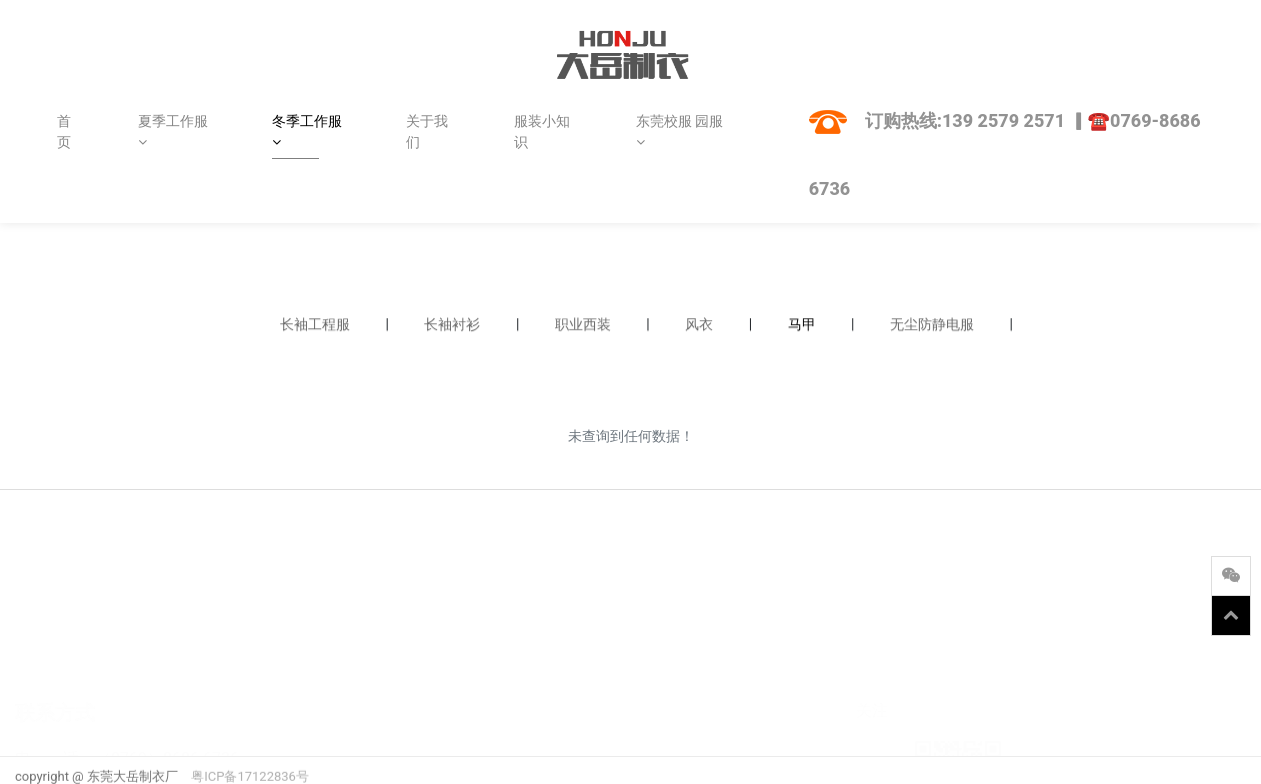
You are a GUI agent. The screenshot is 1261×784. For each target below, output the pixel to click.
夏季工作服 (173, 131)
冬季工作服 (307, 131)
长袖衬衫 (452, 325)
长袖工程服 (315, 325)
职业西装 (583, 325)
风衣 (699, 325)
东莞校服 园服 (679, 131)
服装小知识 (542, 131)
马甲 (802, 325)
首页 (64, 131)
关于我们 (427, 131)
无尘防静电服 (932, 325)
